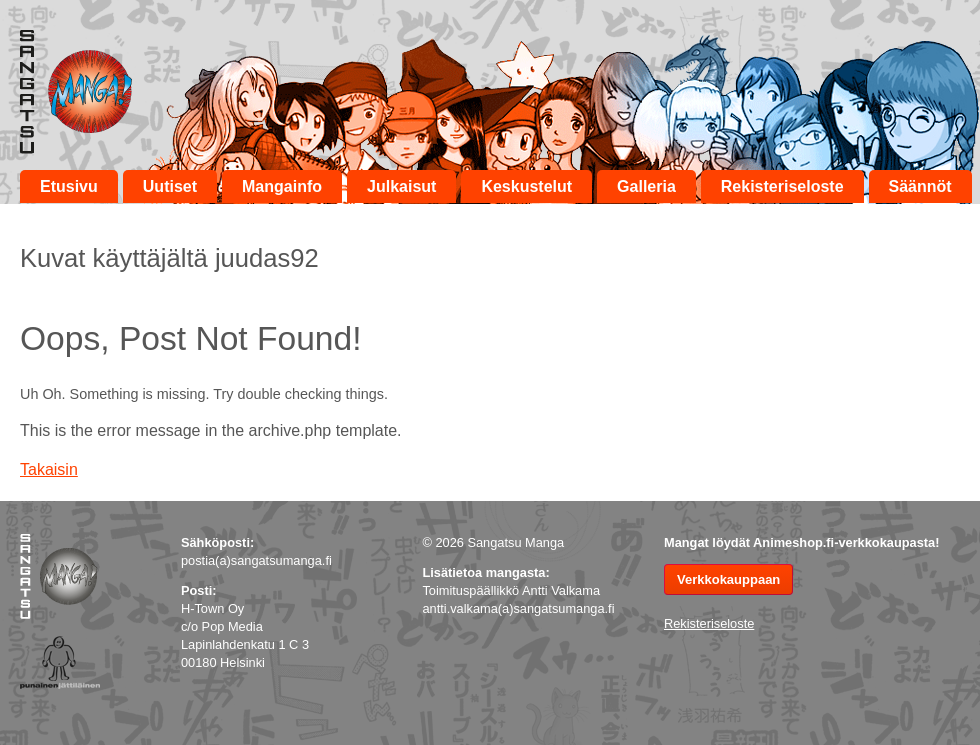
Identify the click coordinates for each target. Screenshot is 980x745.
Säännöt (920, 186)
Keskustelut (526, 186)
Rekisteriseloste (782, 186)
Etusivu (69, 186)
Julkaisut (401, 186)
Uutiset (170, 186)
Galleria (646, 186)
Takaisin (49, 469)
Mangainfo (282, 186)
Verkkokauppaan (728, 579)
